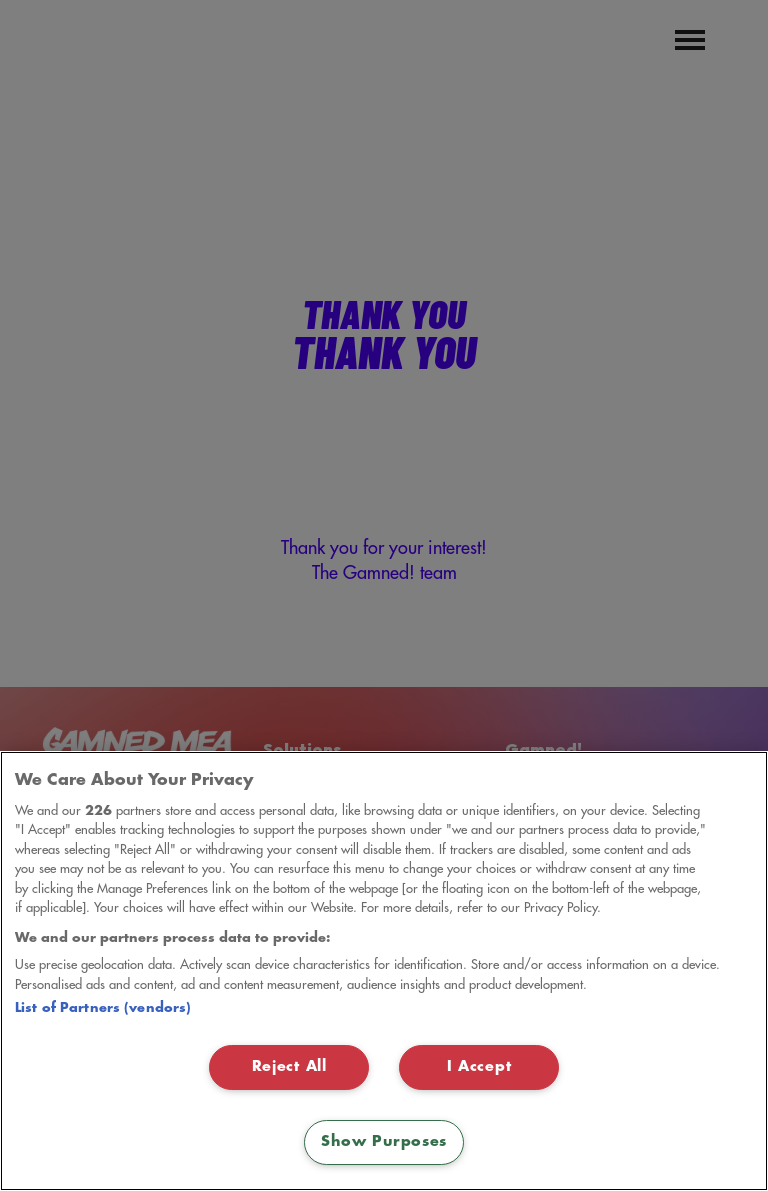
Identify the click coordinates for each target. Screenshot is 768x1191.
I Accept (479, 1067)
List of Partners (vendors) (103, 1008)
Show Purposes (384, 1142)
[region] (384, 971)
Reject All (289, 1067)
